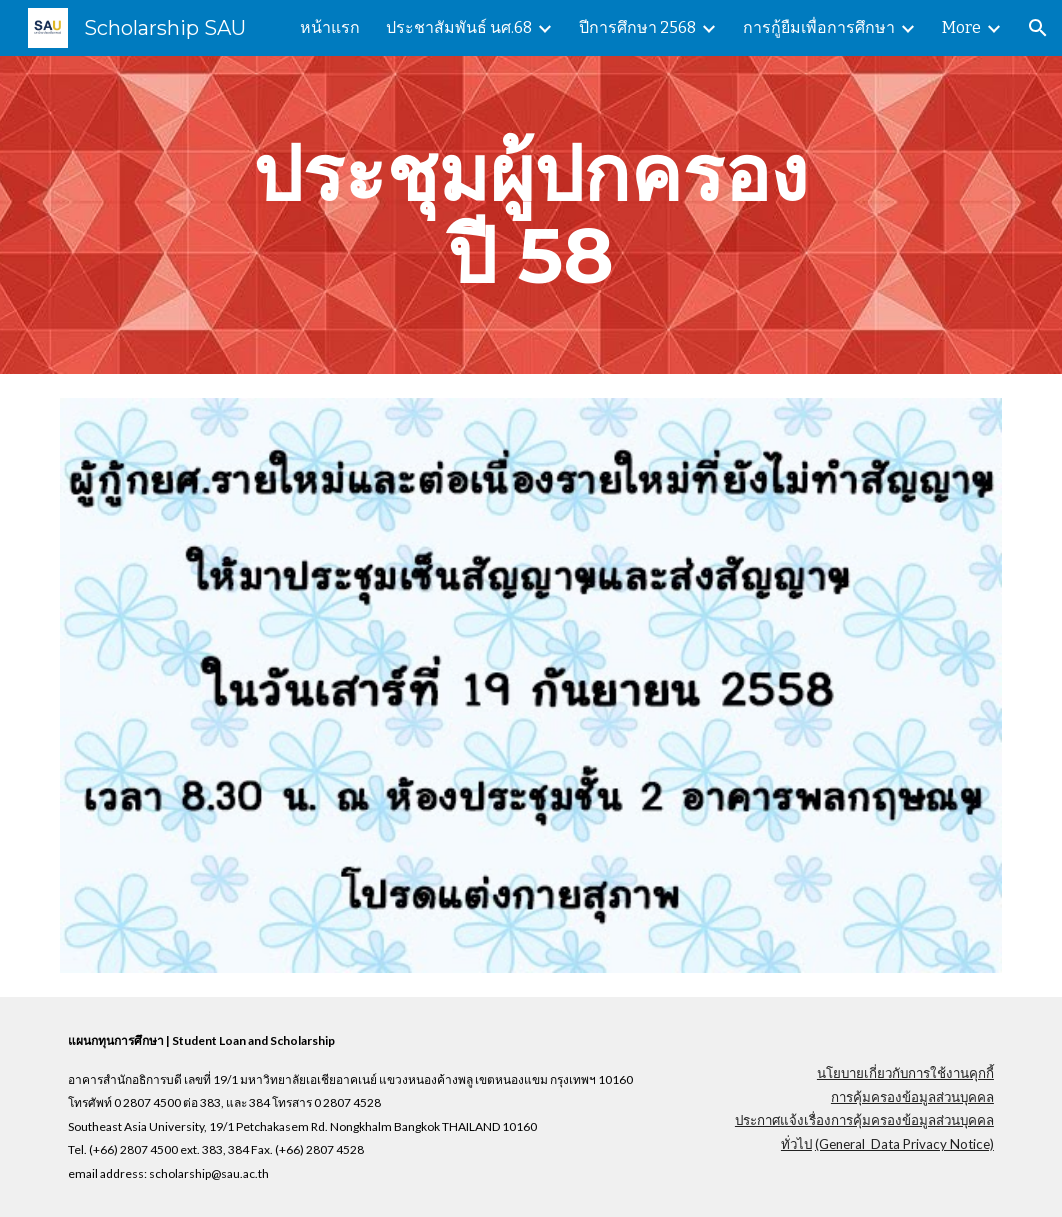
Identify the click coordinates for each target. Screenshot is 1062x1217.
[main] (531, 215)
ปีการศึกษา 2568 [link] (637, 27)
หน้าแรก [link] (330, 27)
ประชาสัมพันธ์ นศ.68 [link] (459, 27)
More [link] (961, 27)
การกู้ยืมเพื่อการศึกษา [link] (819, 27)
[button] (1038, 28)
